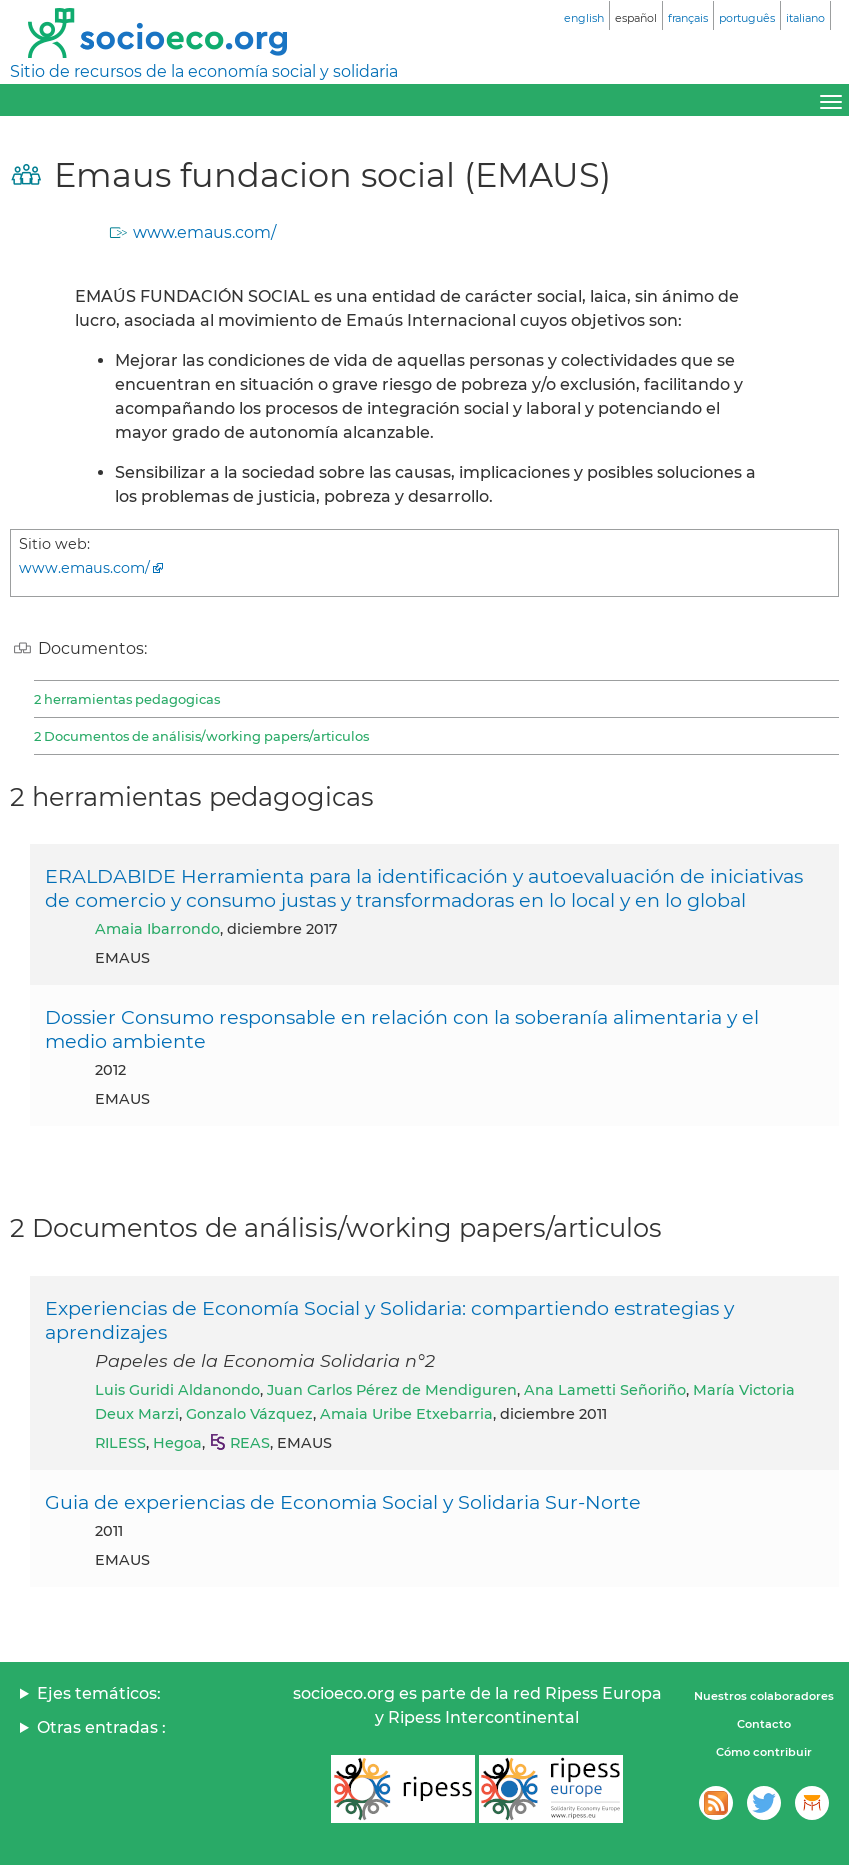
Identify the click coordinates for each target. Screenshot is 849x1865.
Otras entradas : (101, 1727)
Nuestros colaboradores (764, 1696)
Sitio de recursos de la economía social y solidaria (204, 71)
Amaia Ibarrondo (157, 929)
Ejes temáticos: (99, 1693)
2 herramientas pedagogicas (127, 699)
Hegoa (177, 1443)
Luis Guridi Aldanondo (177, 1390)
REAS (250, 1443)
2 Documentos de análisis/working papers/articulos (201, 736)
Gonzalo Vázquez (249, 1414)
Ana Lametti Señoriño (605, 1390)
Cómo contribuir (764, 1752)
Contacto (764, 1724)
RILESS (120, 1443)
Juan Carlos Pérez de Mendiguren (392, 1390)
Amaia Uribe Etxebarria (406, 1414)
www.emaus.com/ (204, 232)
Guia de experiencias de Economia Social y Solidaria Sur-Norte (343, 1502)
